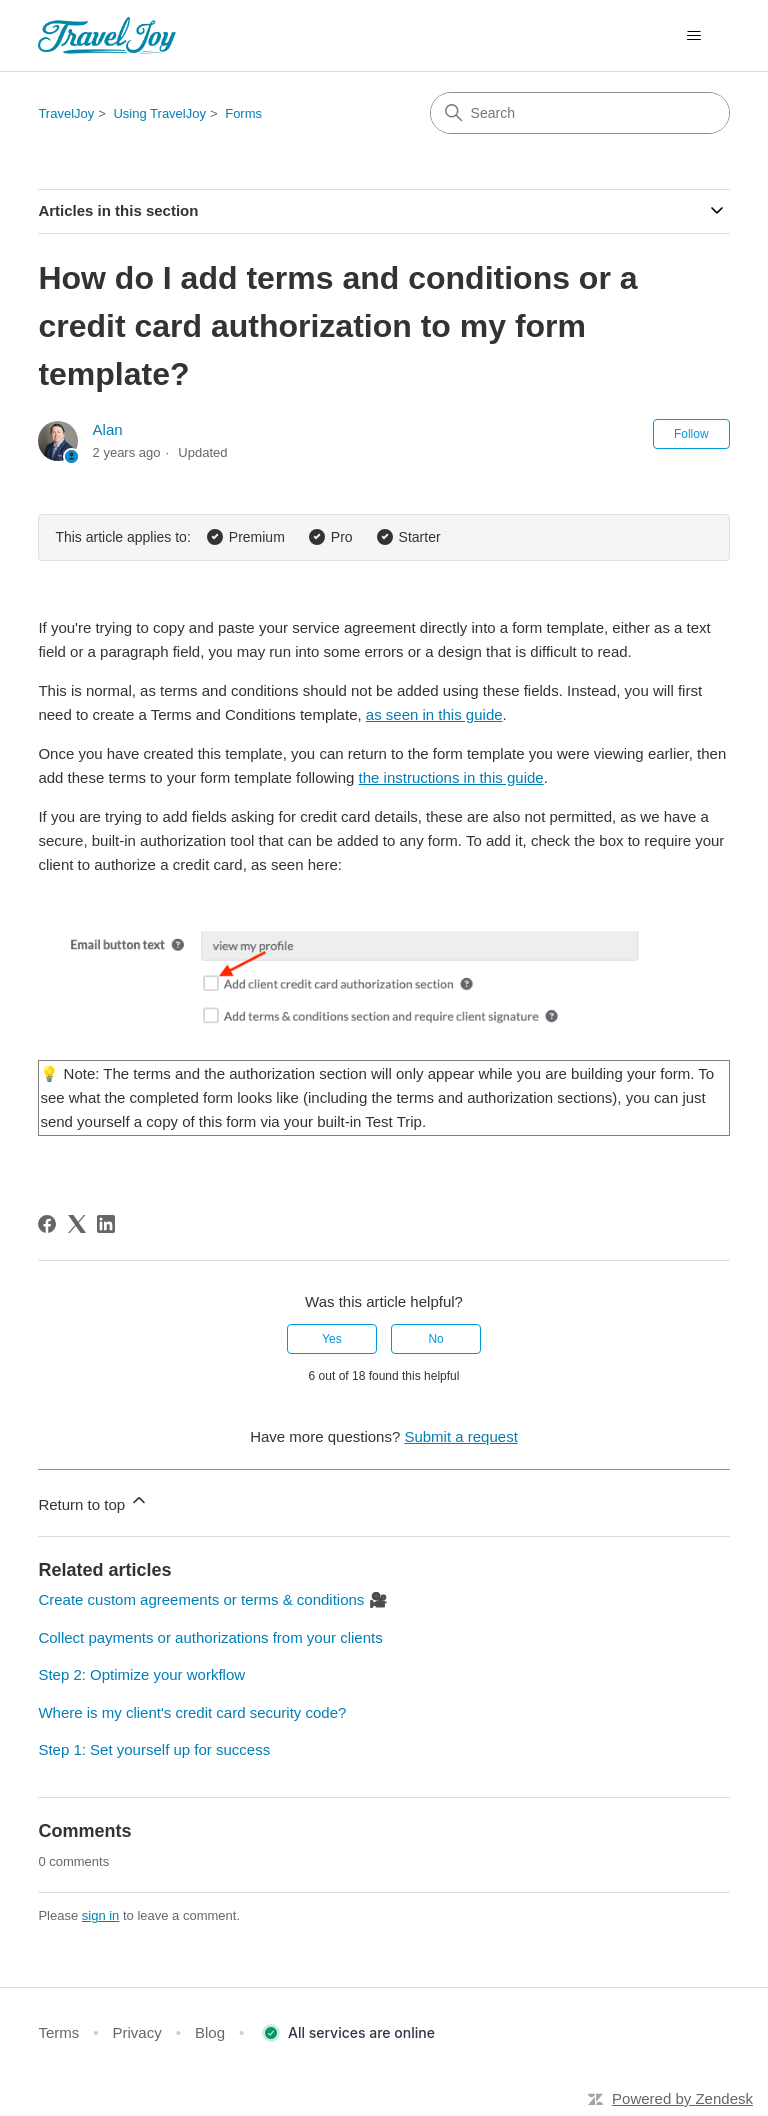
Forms (243, 113)
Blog (210, 2032)
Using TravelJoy (159, 113)
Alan (108, 429)
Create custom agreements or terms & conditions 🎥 (212, 1599)
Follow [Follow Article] (691, 434)
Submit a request (460, 1436)
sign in (101, 1915)
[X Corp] (77, 1224)
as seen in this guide (434, 714)
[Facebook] (47, 1224)
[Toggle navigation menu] (694, 36)
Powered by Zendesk (682, 2098)
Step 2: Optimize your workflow (141, 1674)
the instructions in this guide (451, 777)
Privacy (137, 2032)
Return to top (93, 1501)
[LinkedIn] (106, 1224)
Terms (58, 2032)
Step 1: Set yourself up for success (154, 1749)
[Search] (580, 113)
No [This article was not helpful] (435, 1339)
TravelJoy (66, 113)
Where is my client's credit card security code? (192, 1712)
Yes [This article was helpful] (332, 1339)
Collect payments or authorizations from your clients (210, 1637)
